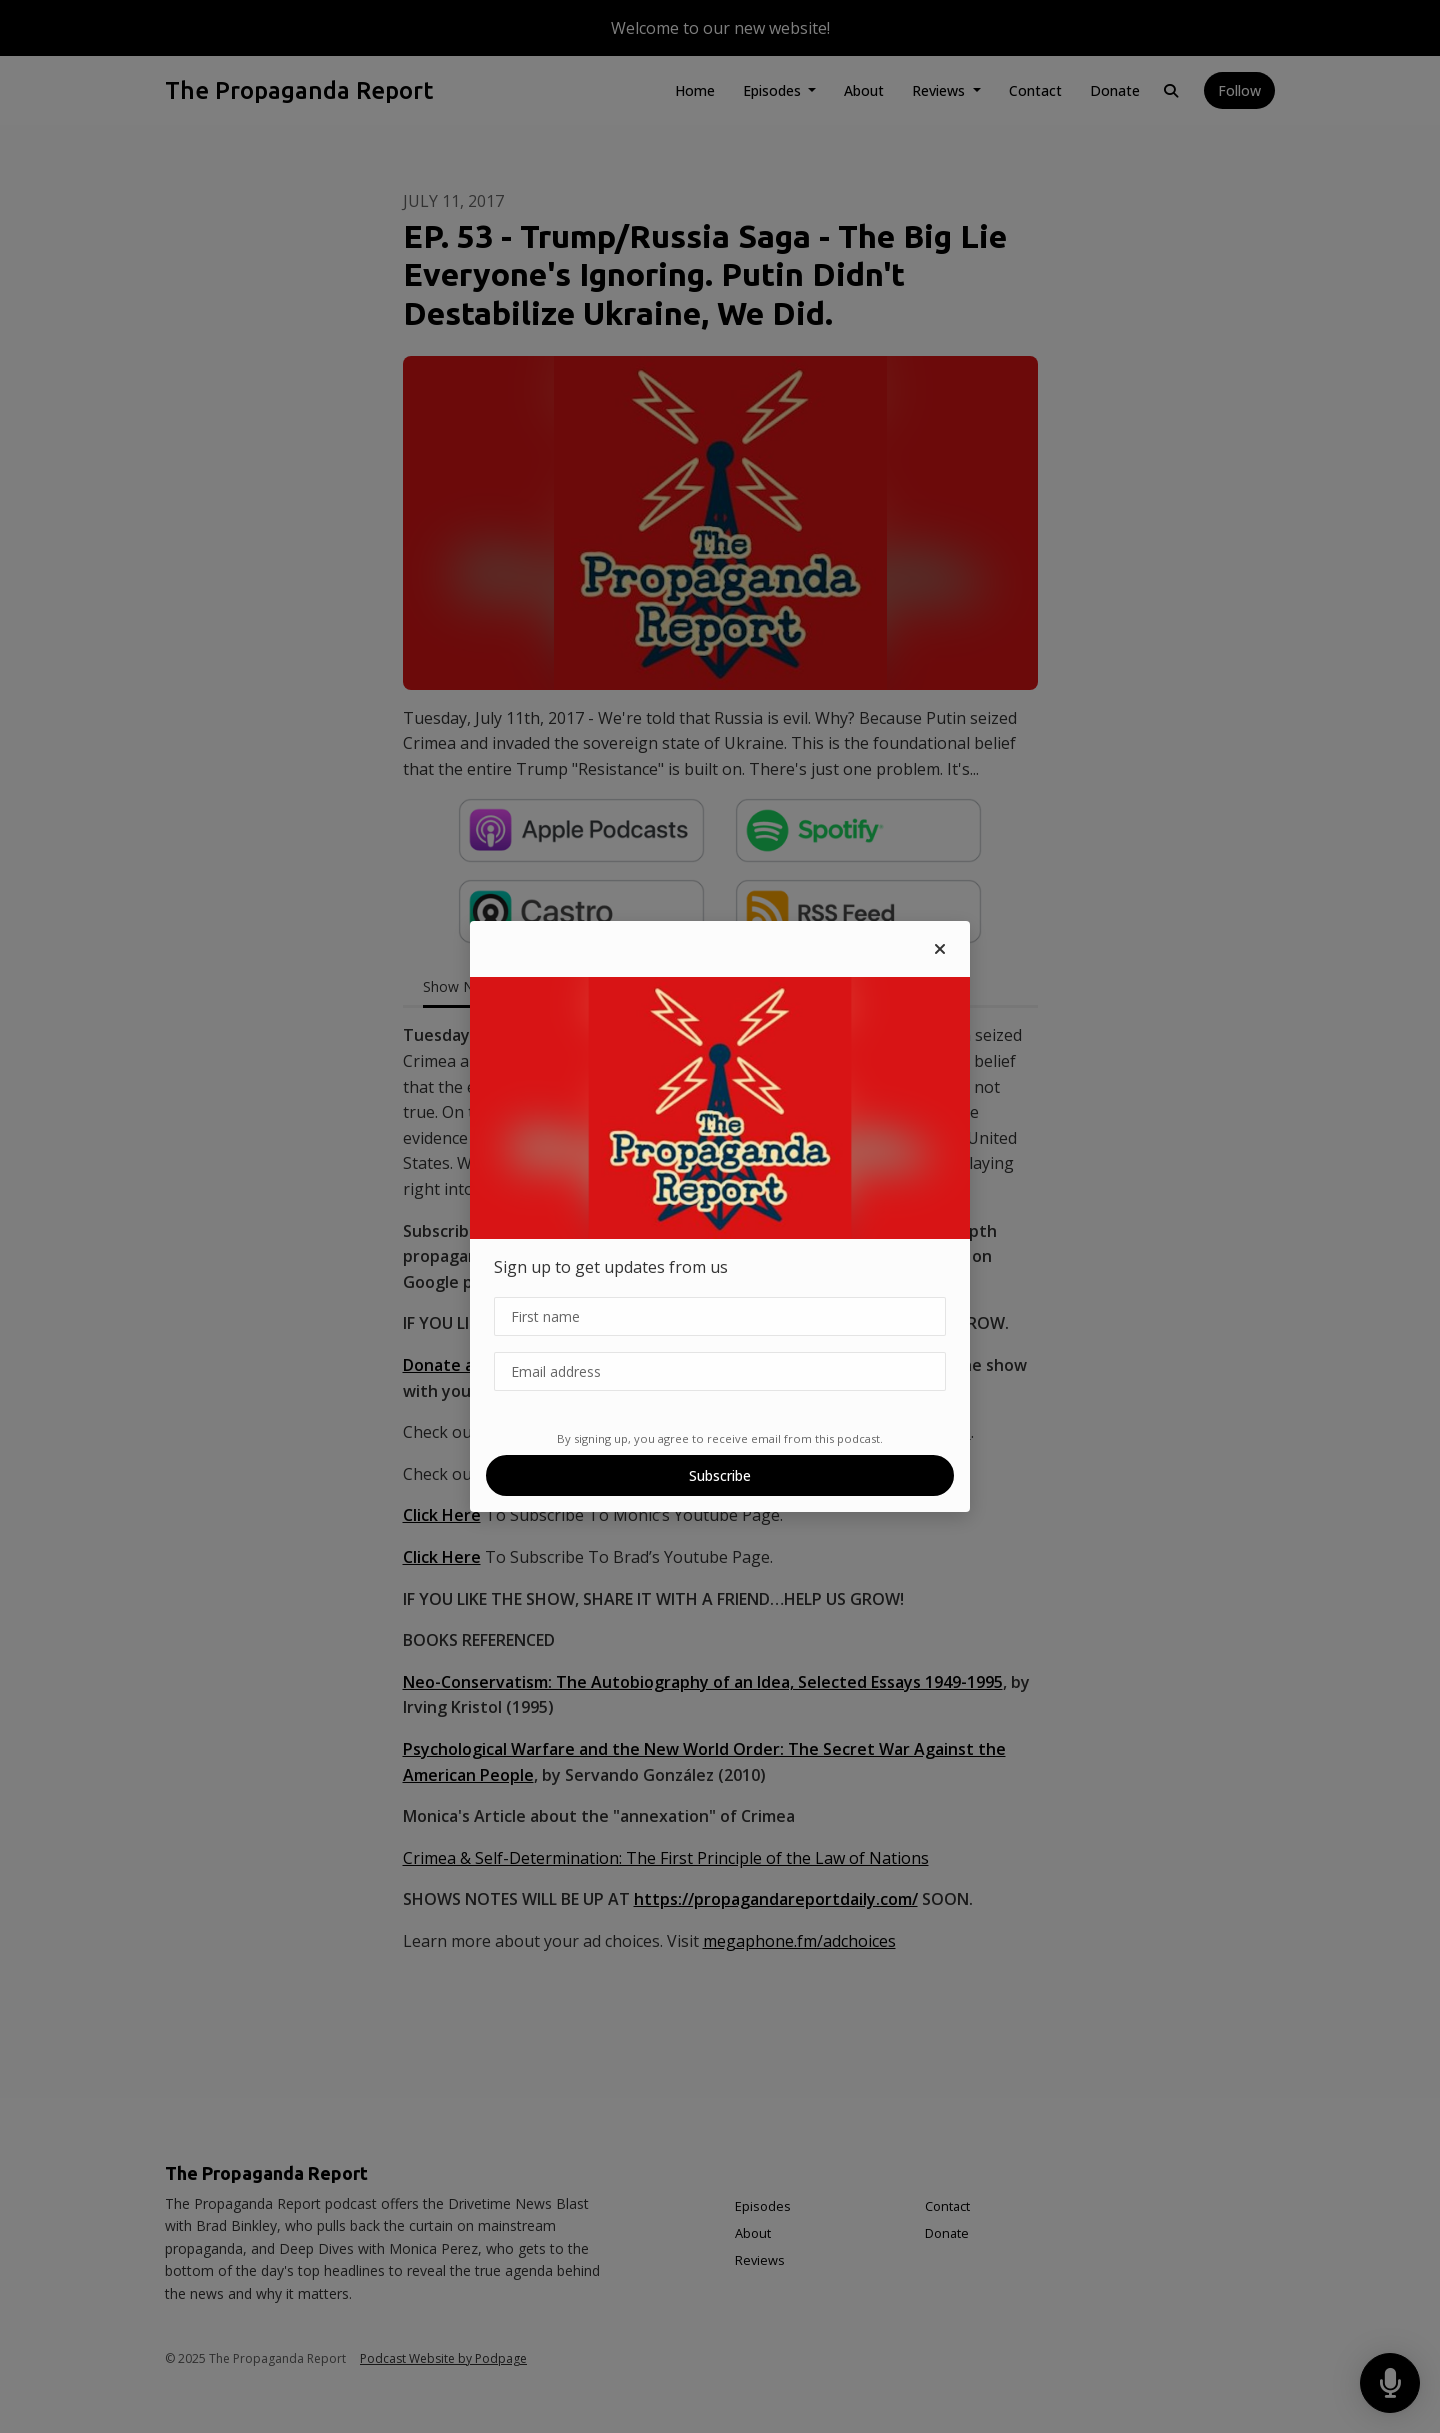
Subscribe (720, 1475)
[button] (940, 949)
